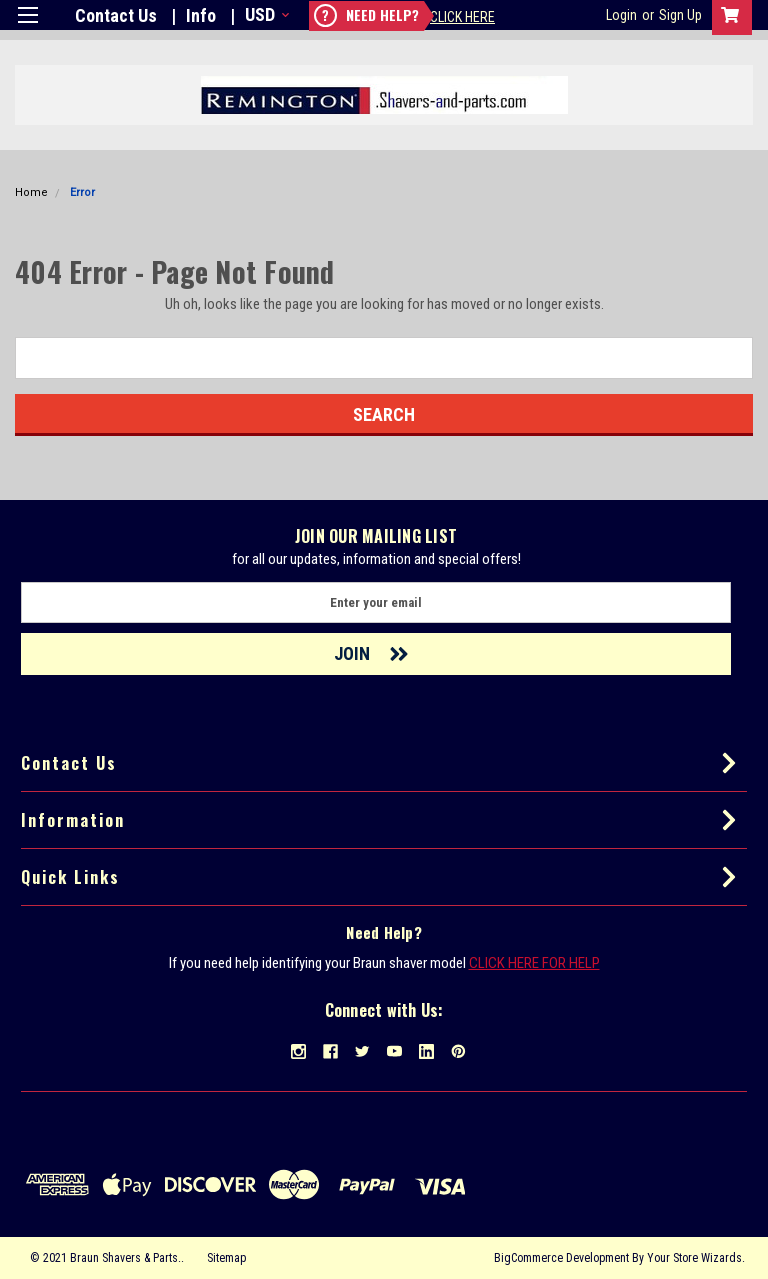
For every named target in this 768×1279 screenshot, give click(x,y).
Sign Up (680, 15)
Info (201, 15)
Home (31, 192)
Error (82, 192)
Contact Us (116, 15)
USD (265, 14)
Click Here (462, 17)
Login (621, 15)
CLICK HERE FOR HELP (534, 963)
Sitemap (226, 1258)
